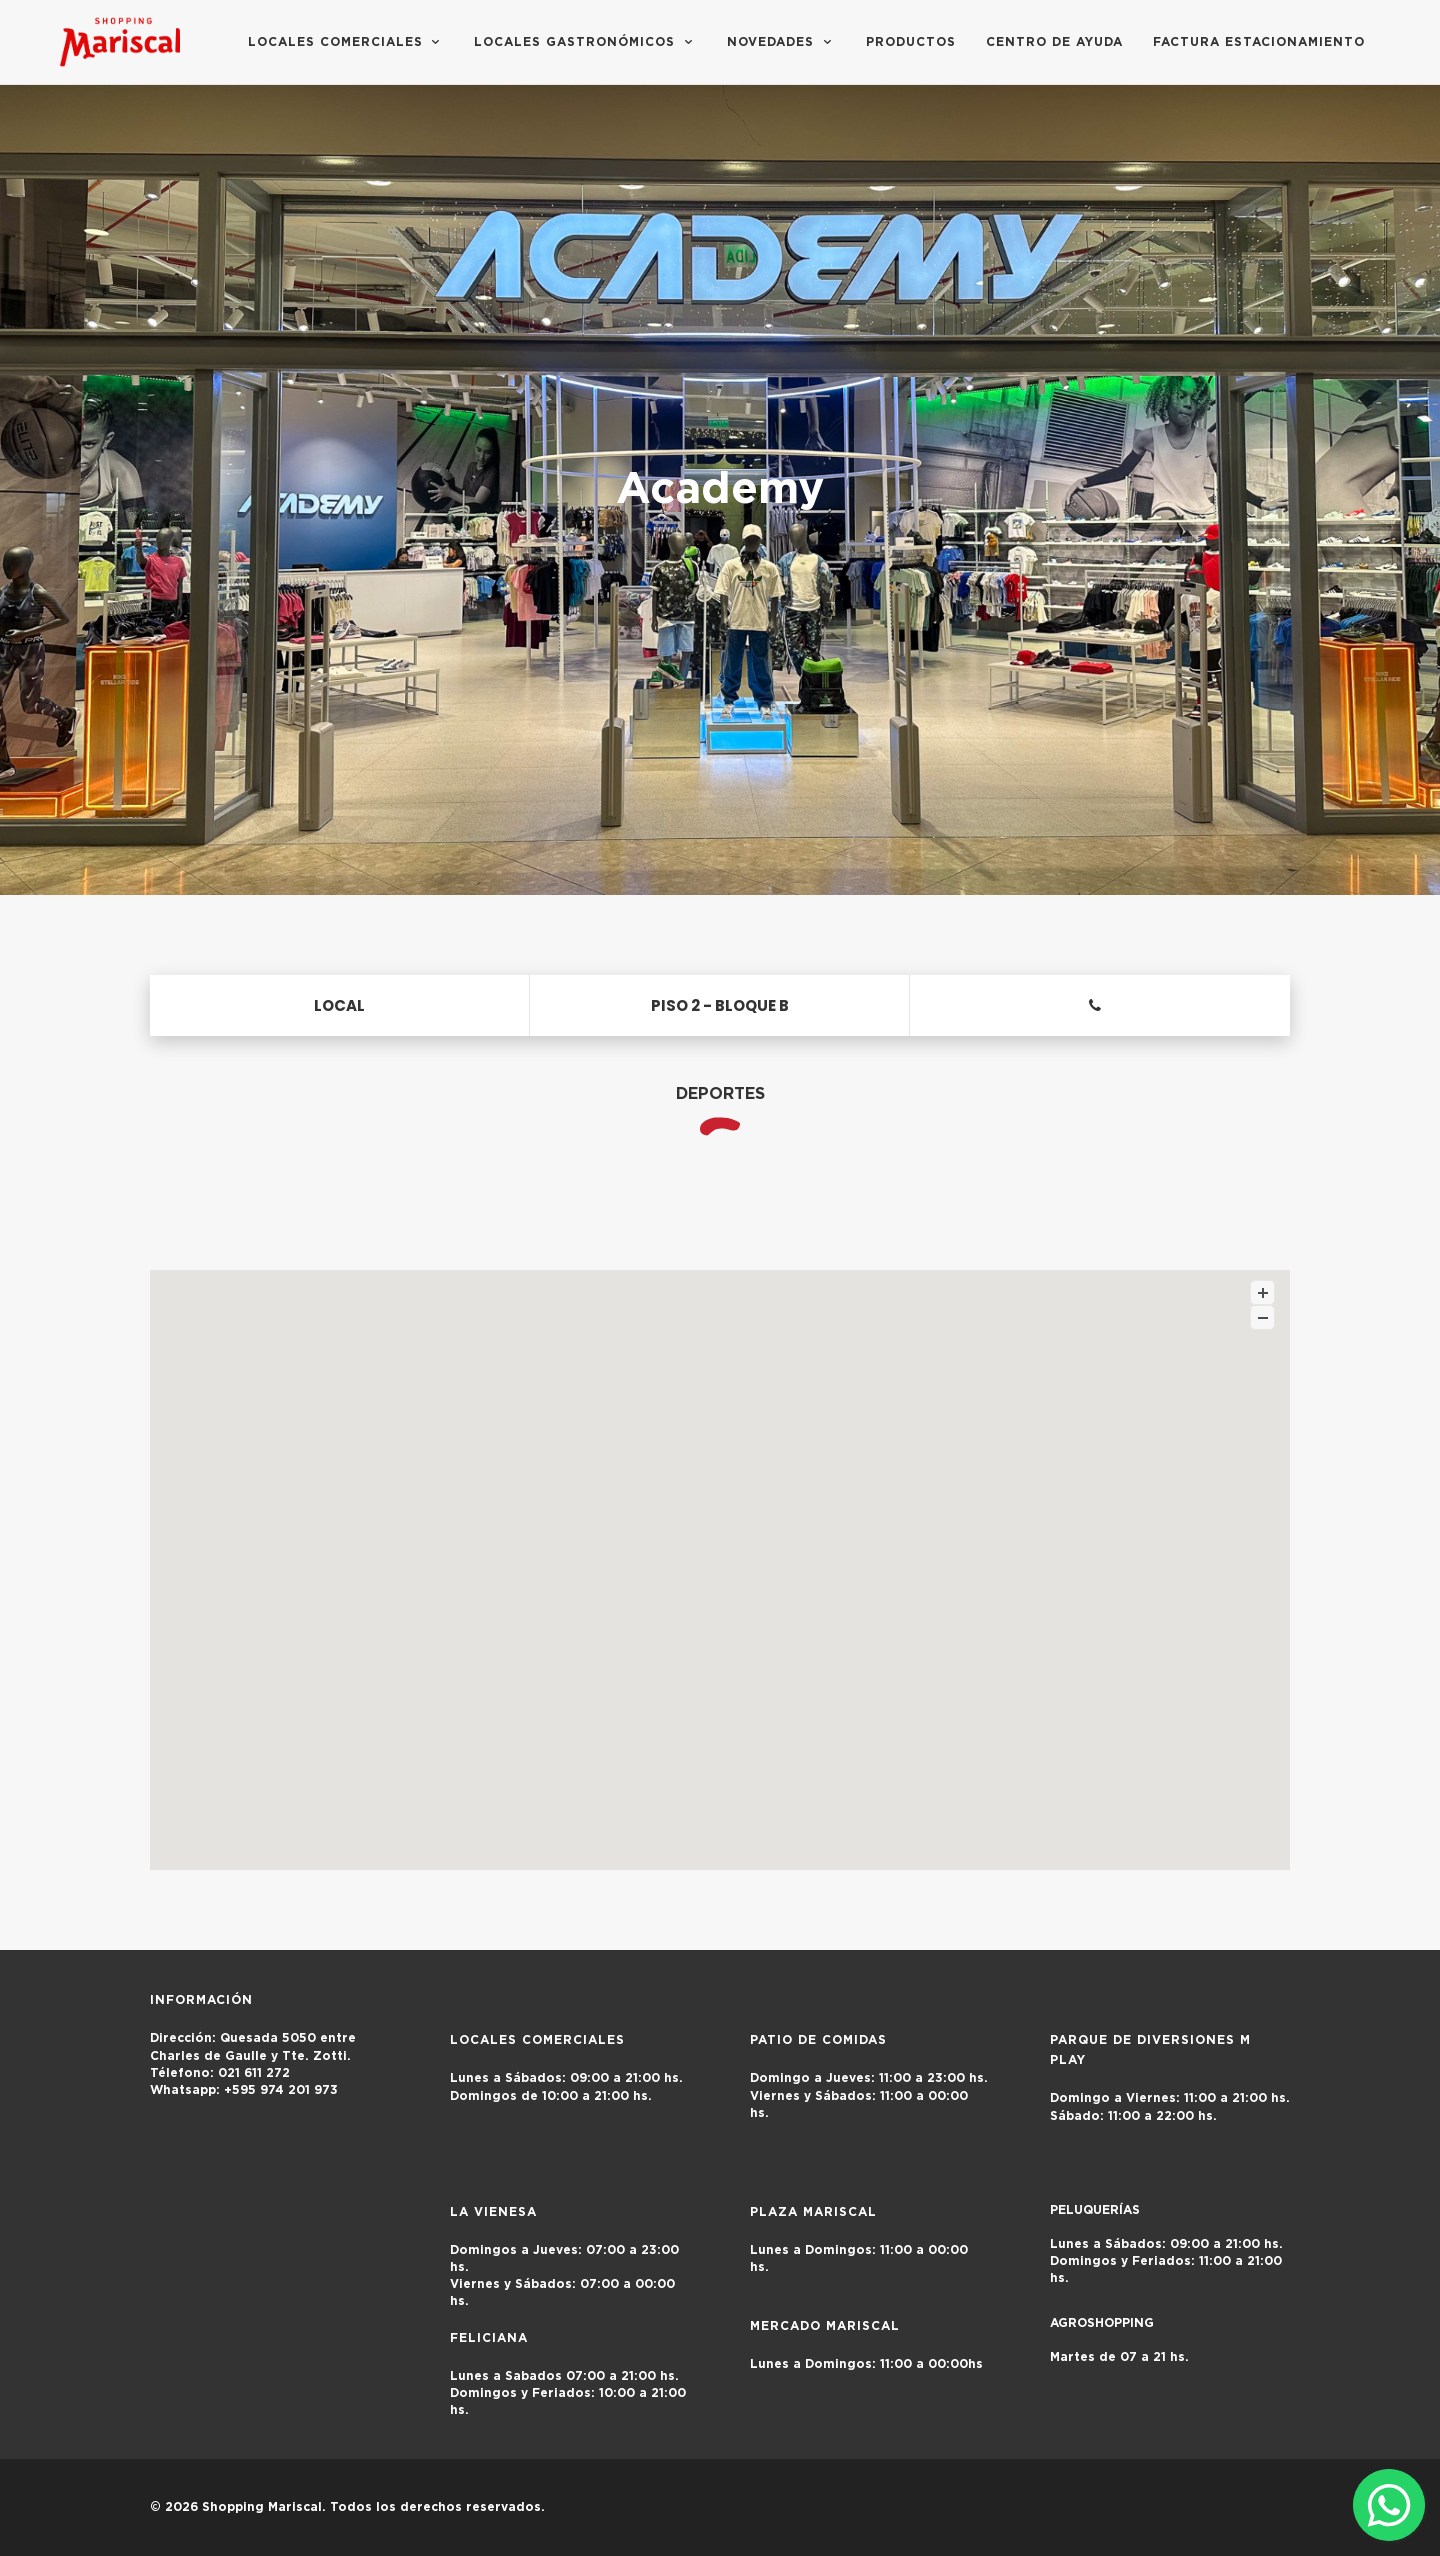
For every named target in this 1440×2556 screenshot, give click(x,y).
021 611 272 (220, 2073)
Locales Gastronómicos (585, 42)
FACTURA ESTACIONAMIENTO (1259, 42)
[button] (720, 1551)
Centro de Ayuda (1054, 42)
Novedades (781, 42)
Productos (911, 42)
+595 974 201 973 (254, 2090)
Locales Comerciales (346, 42)
